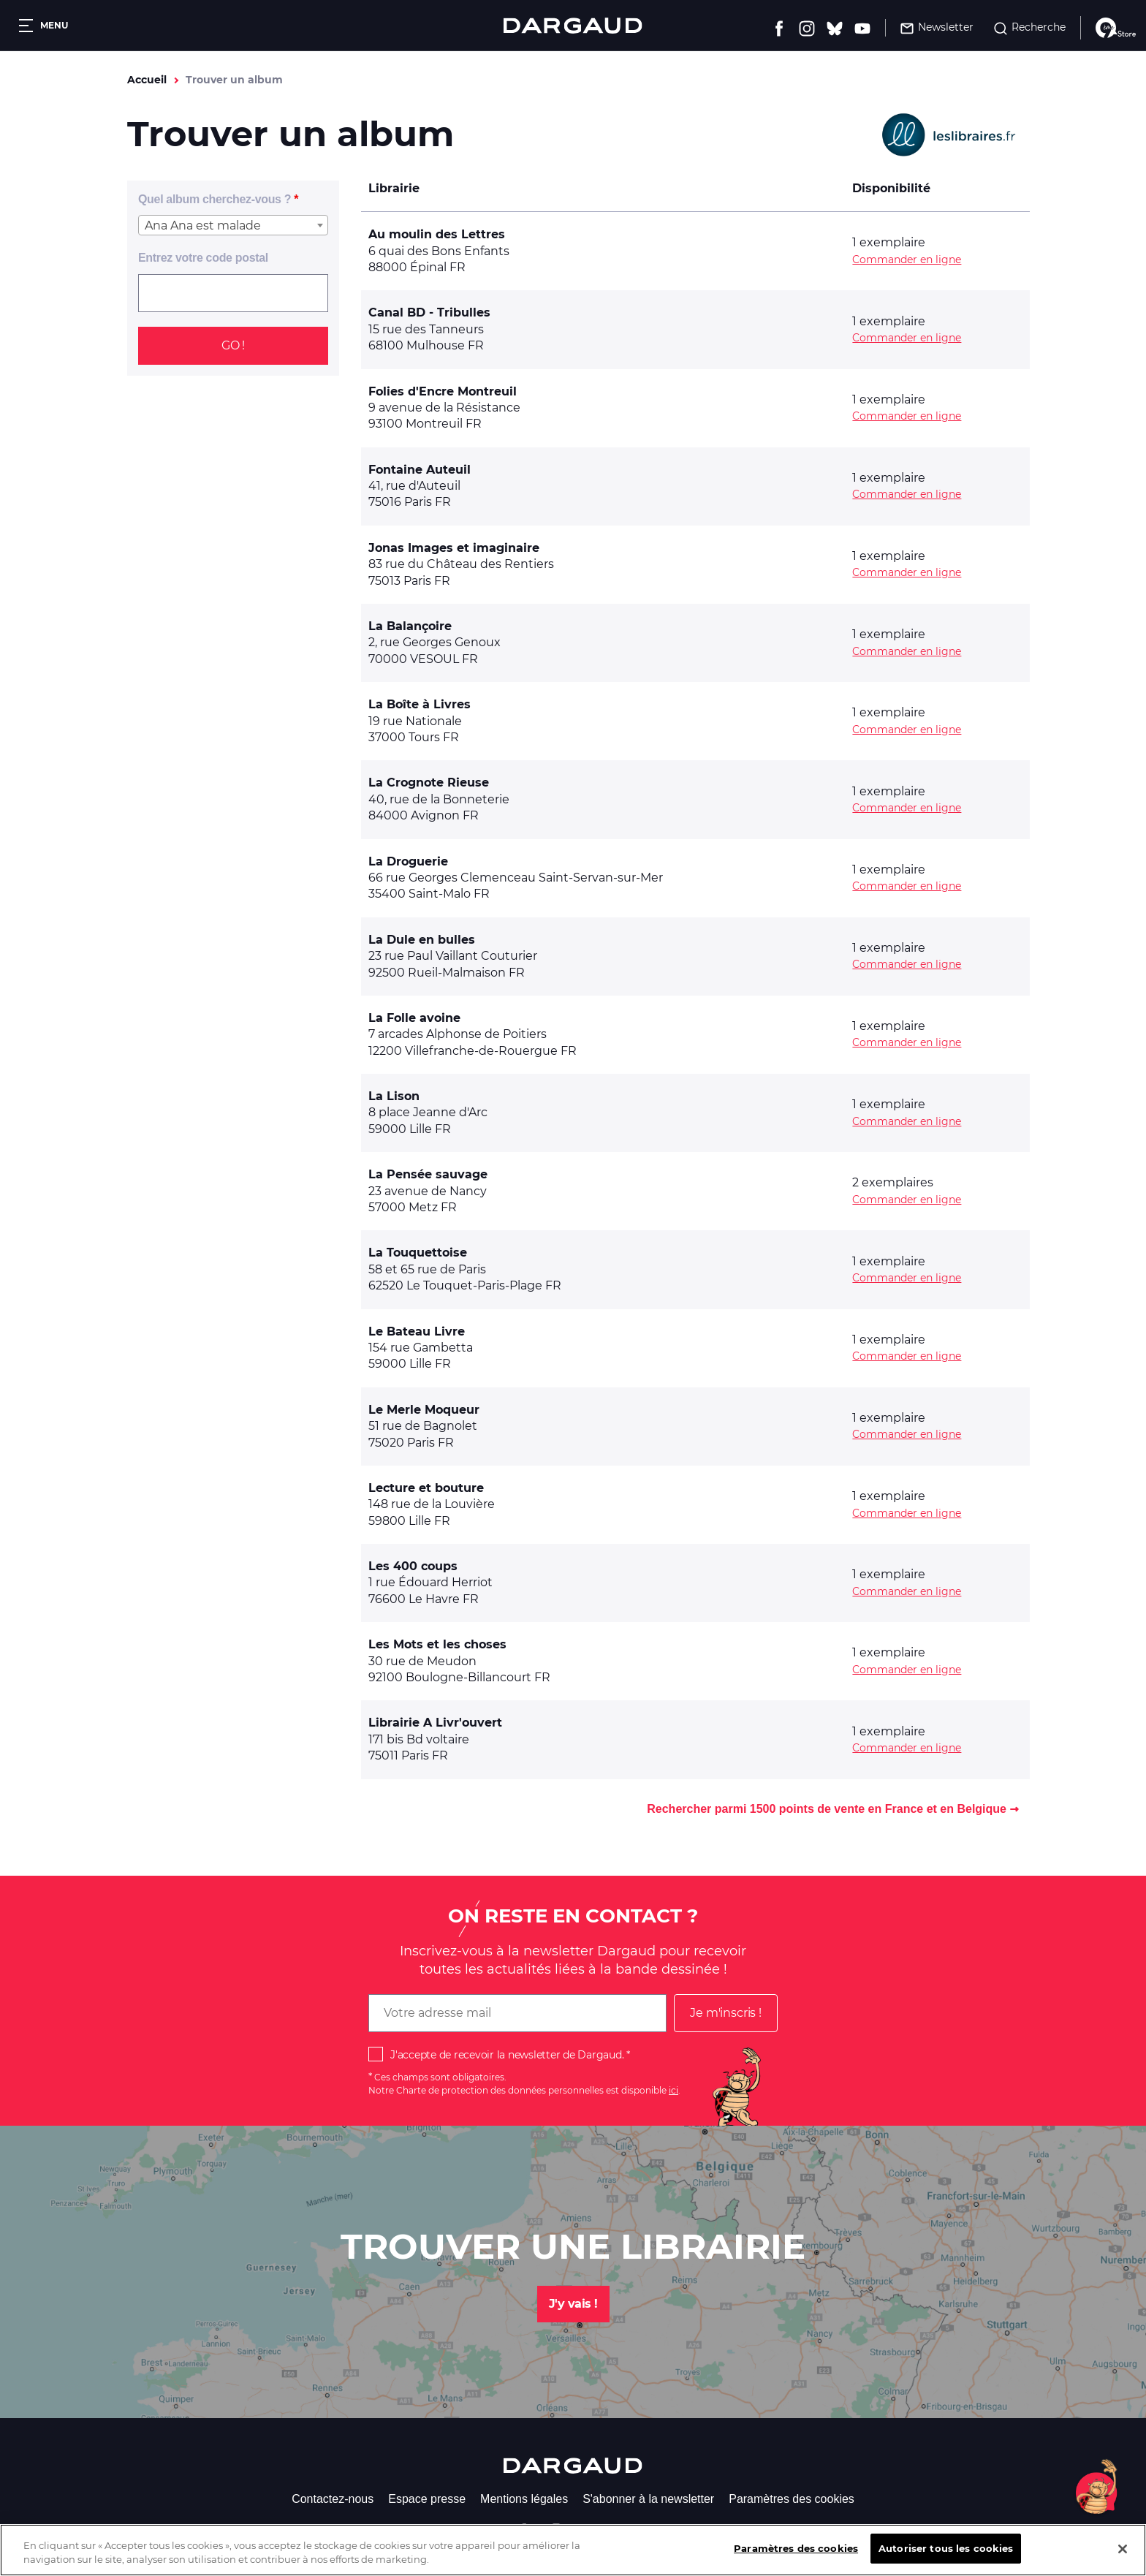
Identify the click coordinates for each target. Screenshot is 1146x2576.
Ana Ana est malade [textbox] (203, 225)
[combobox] (233, 225)
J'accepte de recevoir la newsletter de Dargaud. (506, 2054)
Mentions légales (524, 2499)
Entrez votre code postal (203, 257)
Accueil (147, 79)
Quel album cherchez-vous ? (214, 199)
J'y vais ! (573, 2304)
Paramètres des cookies (791, 2499)
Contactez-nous (332, 2499)
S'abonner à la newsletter (648, 2499)
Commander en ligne (906, 259)
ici (673, 2090)
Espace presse (427, 2499)
